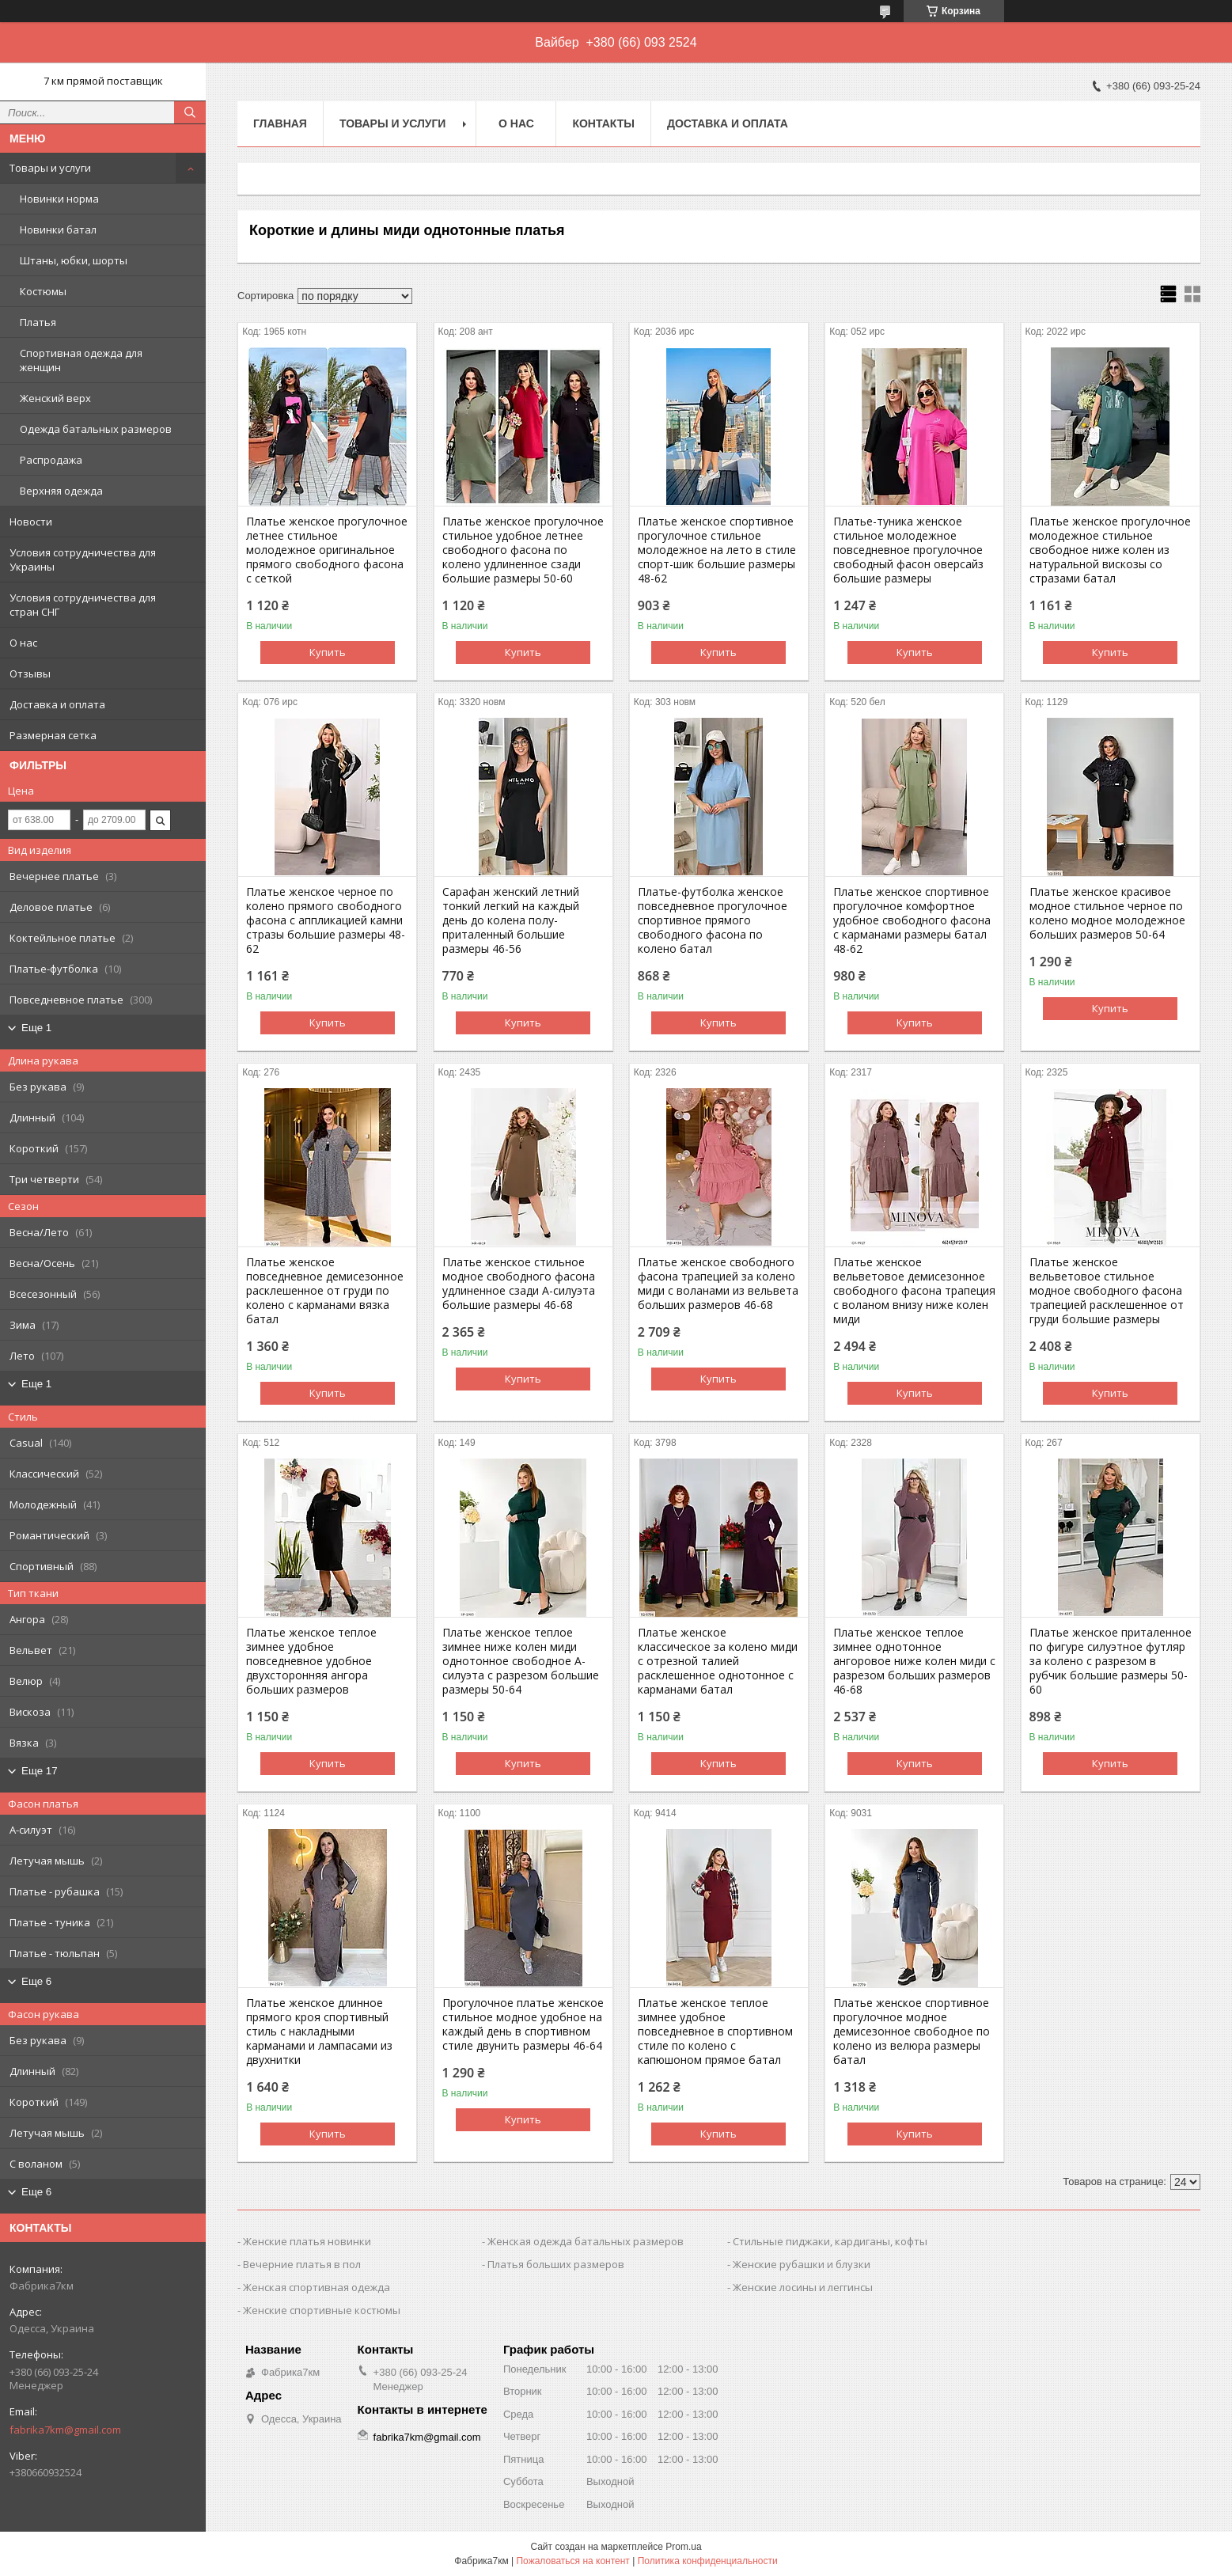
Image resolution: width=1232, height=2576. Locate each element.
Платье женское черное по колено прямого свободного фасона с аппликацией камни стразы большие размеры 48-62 (325, 920)
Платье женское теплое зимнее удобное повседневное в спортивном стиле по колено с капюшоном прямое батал (715, 2031)
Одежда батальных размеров (96, 429)
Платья (38, 322)
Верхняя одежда (61, 491)
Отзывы (30, 673)
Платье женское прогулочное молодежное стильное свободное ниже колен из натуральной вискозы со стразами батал (1110, 550)
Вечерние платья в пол (302, 2264)
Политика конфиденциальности (708, 2561)
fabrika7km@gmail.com (65, 2429)
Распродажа (51, 460)
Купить (327, 652)
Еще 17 (39, 1771)
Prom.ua (683, 2546)
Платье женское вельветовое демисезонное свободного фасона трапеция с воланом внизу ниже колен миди (914, 1290)
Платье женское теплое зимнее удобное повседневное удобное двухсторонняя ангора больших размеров (311, 1661)
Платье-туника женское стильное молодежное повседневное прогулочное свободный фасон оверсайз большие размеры (908, 550)
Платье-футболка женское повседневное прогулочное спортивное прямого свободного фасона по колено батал (712, 920)
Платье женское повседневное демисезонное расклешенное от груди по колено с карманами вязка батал (325, 1290)
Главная (280, 123)
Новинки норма (59, 199)
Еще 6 (36, 1981)
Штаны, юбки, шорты (73, 260)
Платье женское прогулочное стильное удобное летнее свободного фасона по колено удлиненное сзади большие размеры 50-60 (523, 550)
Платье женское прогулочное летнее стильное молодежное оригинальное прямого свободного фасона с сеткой (327, 550)
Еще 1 (36, 1028)
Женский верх (55, 398)
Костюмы (43, 291)
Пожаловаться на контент (572, 2561)
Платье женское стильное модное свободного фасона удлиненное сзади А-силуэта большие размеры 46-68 (518, 1283)
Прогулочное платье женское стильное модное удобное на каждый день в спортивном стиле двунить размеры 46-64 (523, 2024)
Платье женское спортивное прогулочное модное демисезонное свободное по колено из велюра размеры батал (911, 2031)
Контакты (603, 123)
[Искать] (190, 112)
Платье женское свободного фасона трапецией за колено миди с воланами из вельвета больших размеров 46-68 (718, 1283)
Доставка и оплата (57, 704)
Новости (30, 521)
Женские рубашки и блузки (801, 2264)
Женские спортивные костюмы (321, 2310)
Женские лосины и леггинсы (803, 2287)
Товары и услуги (50, 168)
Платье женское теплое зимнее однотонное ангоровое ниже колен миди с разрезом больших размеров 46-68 (914, 1661)
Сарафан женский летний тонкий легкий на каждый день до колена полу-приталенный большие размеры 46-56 (510, 920)
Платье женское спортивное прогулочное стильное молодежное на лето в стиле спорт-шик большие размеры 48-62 (717, 550)
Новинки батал (58, 229)
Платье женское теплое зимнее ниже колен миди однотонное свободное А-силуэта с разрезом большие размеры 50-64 (520, 1661)
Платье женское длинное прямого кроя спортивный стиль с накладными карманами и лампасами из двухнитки (319, 2031)
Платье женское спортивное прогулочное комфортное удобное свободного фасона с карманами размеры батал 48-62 (912, 920)
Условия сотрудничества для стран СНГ (82, 604)
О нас (23, 642)
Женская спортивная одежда (316, 2287)
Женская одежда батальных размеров (585, 2241)
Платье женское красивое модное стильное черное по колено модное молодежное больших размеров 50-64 (1107, 913)
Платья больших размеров (555, 2264)
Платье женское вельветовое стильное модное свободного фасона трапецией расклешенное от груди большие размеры (1106, 1290)
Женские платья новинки (307, 2241)
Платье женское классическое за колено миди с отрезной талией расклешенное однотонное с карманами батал (718, 1661)
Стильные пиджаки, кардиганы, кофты (830, 2241)
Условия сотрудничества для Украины (82, 559)
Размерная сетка (53, 735)
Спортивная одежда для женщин (81, 360)
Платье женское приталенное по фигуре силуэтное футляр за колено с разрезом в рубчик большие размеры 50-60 (1110, 1661)
